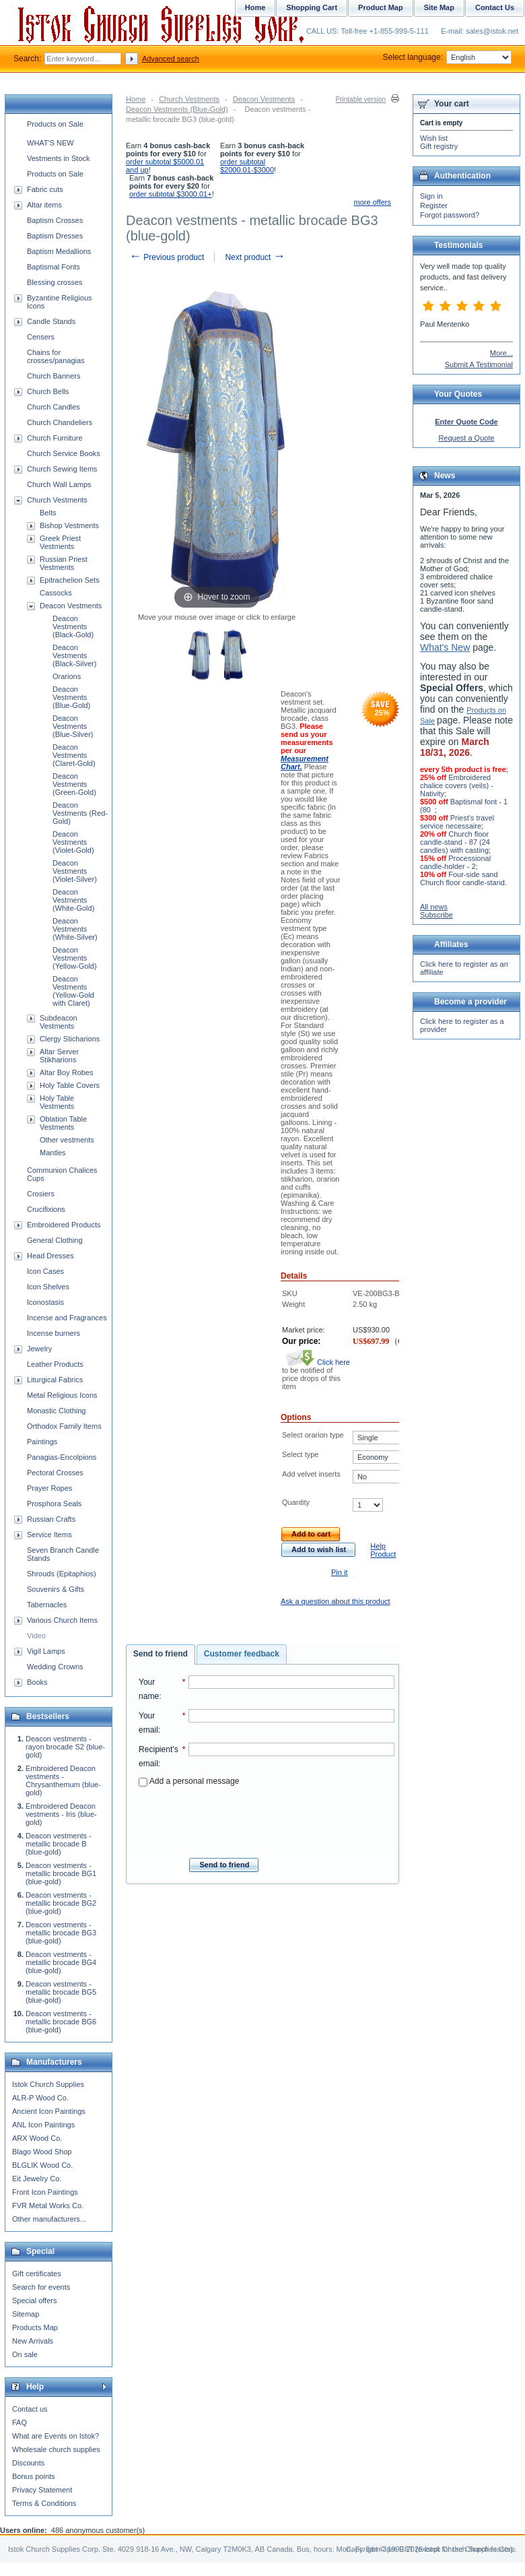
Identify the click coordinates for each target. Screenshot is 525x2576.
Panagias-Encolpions (61, 1457)
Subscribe (436, 915)
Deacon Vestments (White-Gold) (73, 900)
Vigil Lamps (46, 1651)
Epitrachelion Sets (70, 580)
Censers (41, 337)
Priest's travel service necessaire (457, 822)
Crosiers (41, 1194)
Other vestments (67, 1140)
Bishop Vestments (69, 525)
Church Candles (53, 407)
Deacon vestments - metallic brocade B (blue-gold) (59, 1844)
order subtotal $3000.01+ (170, 194)
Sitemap (25, 2314)
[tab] (160, 1654)
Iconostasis (45, 1302)
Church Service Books (63, 453)
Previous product (166, 257)
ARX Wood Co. (37, 2138)
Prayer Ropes (49, 1488)
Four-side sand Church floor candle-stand (462, 878)
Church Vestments (189, 99)
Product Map (380, 7)
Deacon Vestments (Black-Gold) (73, 626)
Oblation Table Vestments (63, 1123)
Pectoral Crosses (55, 1473)
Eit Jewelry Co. (36, 2179)
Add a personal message (189, 1781)
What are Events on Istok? (55, 2436)
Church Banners (54, 376)
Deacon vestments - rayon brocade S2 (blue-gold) (65, 1747)
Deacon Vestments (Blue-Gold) (177, 109)
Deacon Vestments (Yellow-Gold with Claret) (73, 991)
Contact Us (494, 7)
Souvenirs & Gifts (55, 1589)
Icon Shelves (48, 1287)
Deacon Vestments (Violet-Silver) (75, 871)
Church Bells (48, 391)
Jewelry (39, 1349)
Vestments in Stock (58, 158)
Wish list (434, 138)
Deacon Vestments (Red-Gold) (80, 813)
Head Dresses (50, 1256)
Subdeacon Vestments (58, 1022)
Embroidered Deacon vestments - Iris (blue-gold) (61, 1814)
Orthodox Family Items (64, 1426)
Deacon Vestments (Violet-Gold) (73, 842)
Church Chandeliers (59, 422)
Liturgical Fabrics (55, 1380)
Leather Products (55, 1364)
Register (434, 205)
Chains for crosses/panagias (56, 356)
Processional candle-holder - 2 (455, 862)
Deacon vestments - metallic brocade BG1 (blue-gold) (61, 1873)
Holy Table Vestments (57, 1102)
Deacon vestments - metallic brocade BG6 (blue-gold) (61, 2021)
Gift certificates (36, 2273)
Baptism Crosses (55, 220)
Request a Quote (466, 438)
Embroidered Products (63, 1225)
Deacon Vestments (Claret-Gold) (74, 755)
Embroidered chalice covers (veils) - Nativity (456, 785)
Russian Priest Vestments (64, 563)
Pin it (339, 1572)
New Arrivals (32, 2341)
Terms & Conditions (44, 2503)
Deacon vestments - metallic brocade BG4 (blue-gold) (61, 1962)
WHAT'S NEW (50, 143)
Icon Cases (45, 1271)
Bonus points (33, 2476)
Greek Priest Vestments (60, 542)
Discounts (28, 2463)
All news (434, 907)
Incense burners (53, 1333)
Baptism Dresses (55, 236)
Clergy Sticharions (70, 1039)
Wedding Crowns (55, 1667)
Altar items (44, 205)
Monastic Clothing (56, 1411)
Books (37, 1682)
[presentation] (266, 1818)
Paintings (42, 1442)
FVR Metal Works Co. (47, 2205)
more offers (372, 202)
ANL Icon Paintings (43, 2125)
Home (135, 99)
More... (501, 353)
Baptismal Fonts (53, 267)
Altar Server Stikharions (59, 1056)
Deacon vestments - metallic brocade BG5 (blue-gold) (61, 1992)
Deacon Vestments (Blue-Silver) (73, 726)
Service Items (49, 1535)
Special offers (34, 2300)
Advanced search (170, 59)
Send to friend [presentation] (160, 1654)
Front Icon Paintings (45, 2192)
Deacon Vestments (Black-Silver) (74, 655)
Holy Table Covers (70, 1085)
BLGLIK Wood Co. (42, 2165)
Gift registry (439, 146)
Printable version (361, 99)
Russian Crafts (51, 1519)
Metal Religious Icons (62, 1395)
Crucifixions (46, 1209)
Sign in (431, 196)
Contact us (30, 2409)
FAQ (19, 2422)
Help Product (383, 1550)
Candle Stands (51, 321)
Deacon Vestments (264, 99)
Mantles (53, 1153)
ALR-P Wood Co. (40, 2098)
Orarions (67, 676)
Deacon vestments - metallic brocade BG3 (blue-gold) (61, 1933)
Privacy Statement (42, 2490)
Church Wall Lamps (59, 484)
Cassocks (56, 593)
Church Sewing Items (62, 469)
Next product (255, 257)
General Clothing (55, 1240)
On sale (25, 2354)
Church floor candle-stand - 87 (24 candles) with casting (455, 842)
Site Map (439, 7)
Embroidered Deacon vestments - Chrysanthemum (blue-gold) (63, 1780)
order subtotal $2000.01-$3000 (247, 166)
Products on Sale (55, 124)
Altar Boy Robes (66, 1072)
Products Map (35, 2327)
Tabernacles (47, 1605)
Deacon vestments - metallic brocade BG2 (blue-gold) (61, 1903)
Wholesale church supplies (56, 2449)
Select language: (447, 57)
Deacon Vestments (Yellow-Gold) (75, 958)
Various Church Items (62, 1620)
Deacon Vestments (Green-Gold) (74, 784)
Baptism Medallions (59, 251)
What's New (445, 647)
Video (36, 1636)
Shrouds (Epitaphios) (61, 1574)
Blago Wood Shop (41, 2152)
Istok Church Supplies (48, 2084)
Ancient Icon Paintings (48, 2111)
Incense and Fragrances (67, 1318)
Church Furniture (55, 438)
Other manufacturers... (49, 2219)
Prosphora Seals (54, 1504)
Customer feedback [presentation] (241, 1654)
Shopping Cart (311, 7)
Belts (48, 513)
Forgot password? (449, 215)
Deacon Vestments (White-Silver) (75, 929)
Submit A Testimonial (479, 364)
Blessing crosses (55, 282)
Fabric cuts (45, 189)
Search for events (41, 2287)
